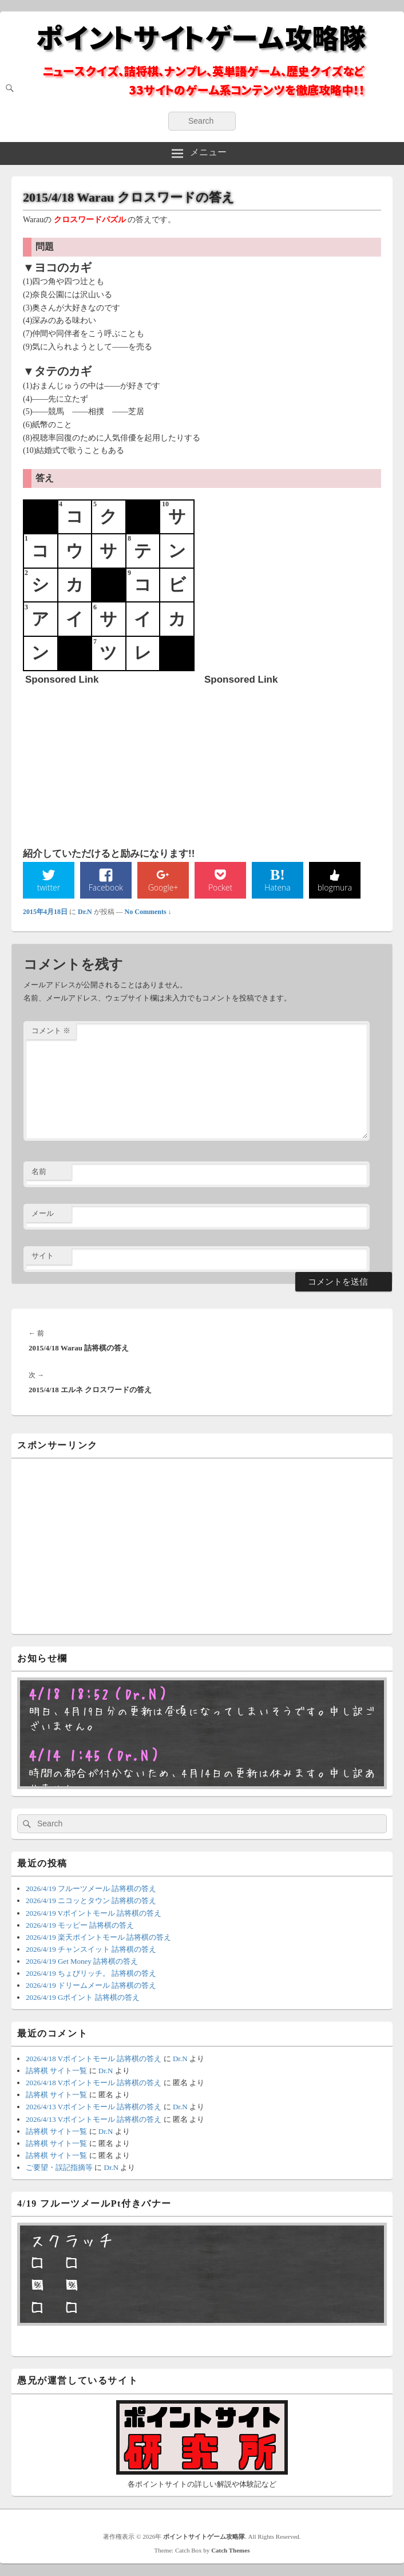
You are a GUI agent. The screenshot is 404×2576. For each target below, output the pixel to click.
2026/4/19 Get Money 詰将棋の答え (82, 1961)
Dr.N (85, 912)
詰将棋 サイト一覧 (56, 2070)
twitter (48, 887)
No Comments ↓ (148, 912)
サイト (42, 1255)
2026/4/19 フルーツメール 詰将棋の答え (91, 1888)
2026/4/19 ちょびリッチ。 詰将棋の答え (91, 1973)
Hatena (277, 887)
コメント (50, 1030)
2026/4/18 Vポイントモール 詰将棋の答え (93, 2058)
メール (42, 1213)
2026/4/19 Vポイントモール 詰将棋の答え (93, 1913)
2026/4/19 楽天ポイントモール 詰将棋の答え (98, 1937)
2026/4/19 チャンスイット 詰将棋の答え (91, 1949)
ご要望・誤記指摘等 (59, 2167)
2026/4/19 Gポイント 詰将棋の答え (83, 1997)
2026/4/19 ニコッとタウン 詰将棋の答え (91, 1900)
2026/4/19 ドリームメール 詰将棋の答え (91, 1985)
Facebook (106, 887)
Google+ (163, 887)
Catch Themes (230, 2550)
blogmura (335, 887)
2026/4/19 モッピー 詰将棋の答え (80, 1925)
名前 (38, 1171)
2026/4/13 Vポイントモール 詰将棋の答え (93, 2106)
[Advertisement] (111, 761)
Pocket (220, 887)
